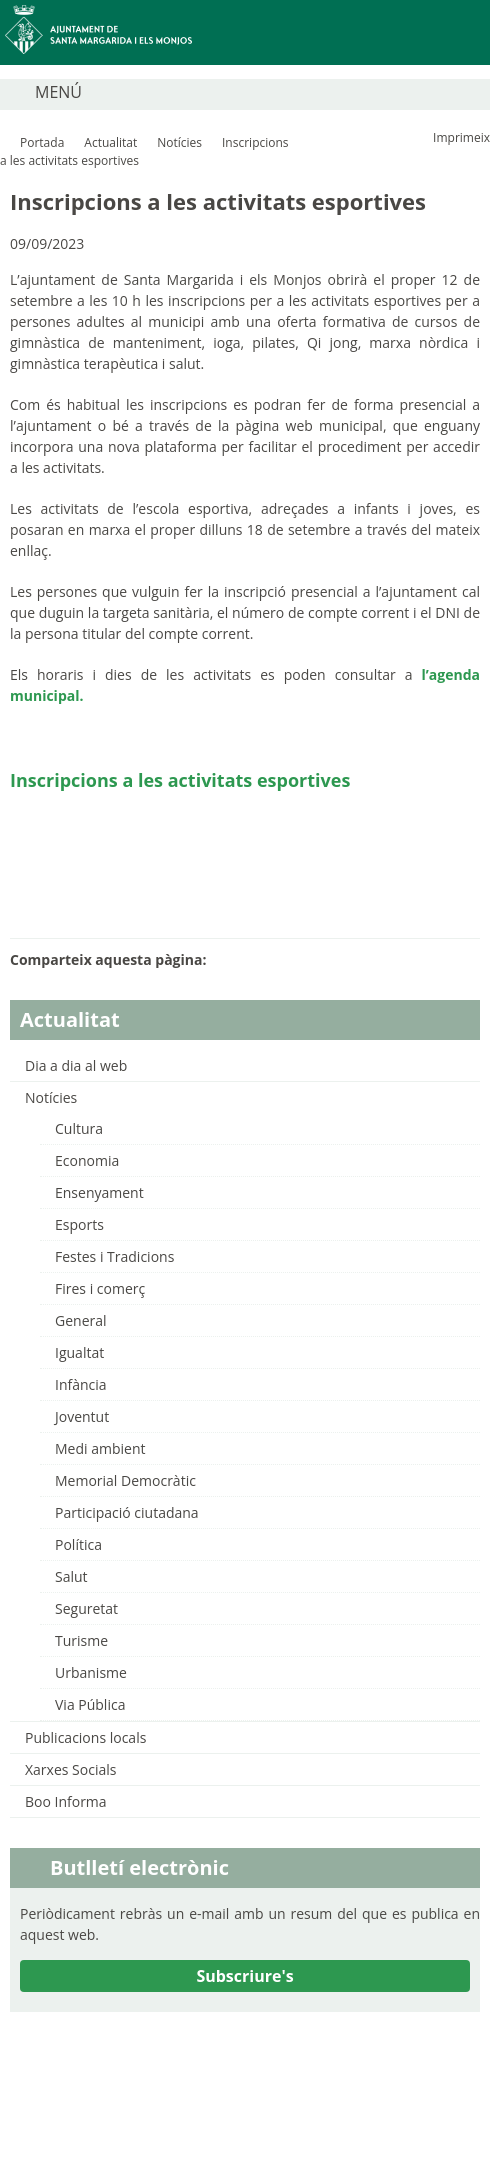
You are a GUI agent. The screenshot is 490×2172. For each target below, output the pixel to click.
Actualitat (110, 142)
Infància (81, 1384)
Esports (79, 1224)
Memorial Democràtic (125, 1480)
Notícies (179, 142)
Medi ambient (100, 1448)
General (81, 1320)
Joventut (82, 1416)
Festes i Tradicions (114, 1256)
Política (78, 1544)
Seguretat (86, 1608)
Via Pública (90, 1704)
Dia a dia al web (76, 1065)
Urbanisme (91, 1672)
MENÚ (58, 92)
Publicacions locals (85, 1737)
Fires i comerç (100, 1288)
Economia (87, 1160)
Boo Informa (66, 1801)
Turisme (81, 1640)
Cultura (79, 1128)
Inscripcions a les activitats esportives (180, 780)
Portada (42, 142)
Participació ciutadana (127, 1512)
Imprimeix (461, 137)
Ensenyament (99, 1192)
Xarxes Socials (70, 1769)
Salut (71, 1576)
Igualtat (79, 1352)
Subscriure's (244, 1976)
